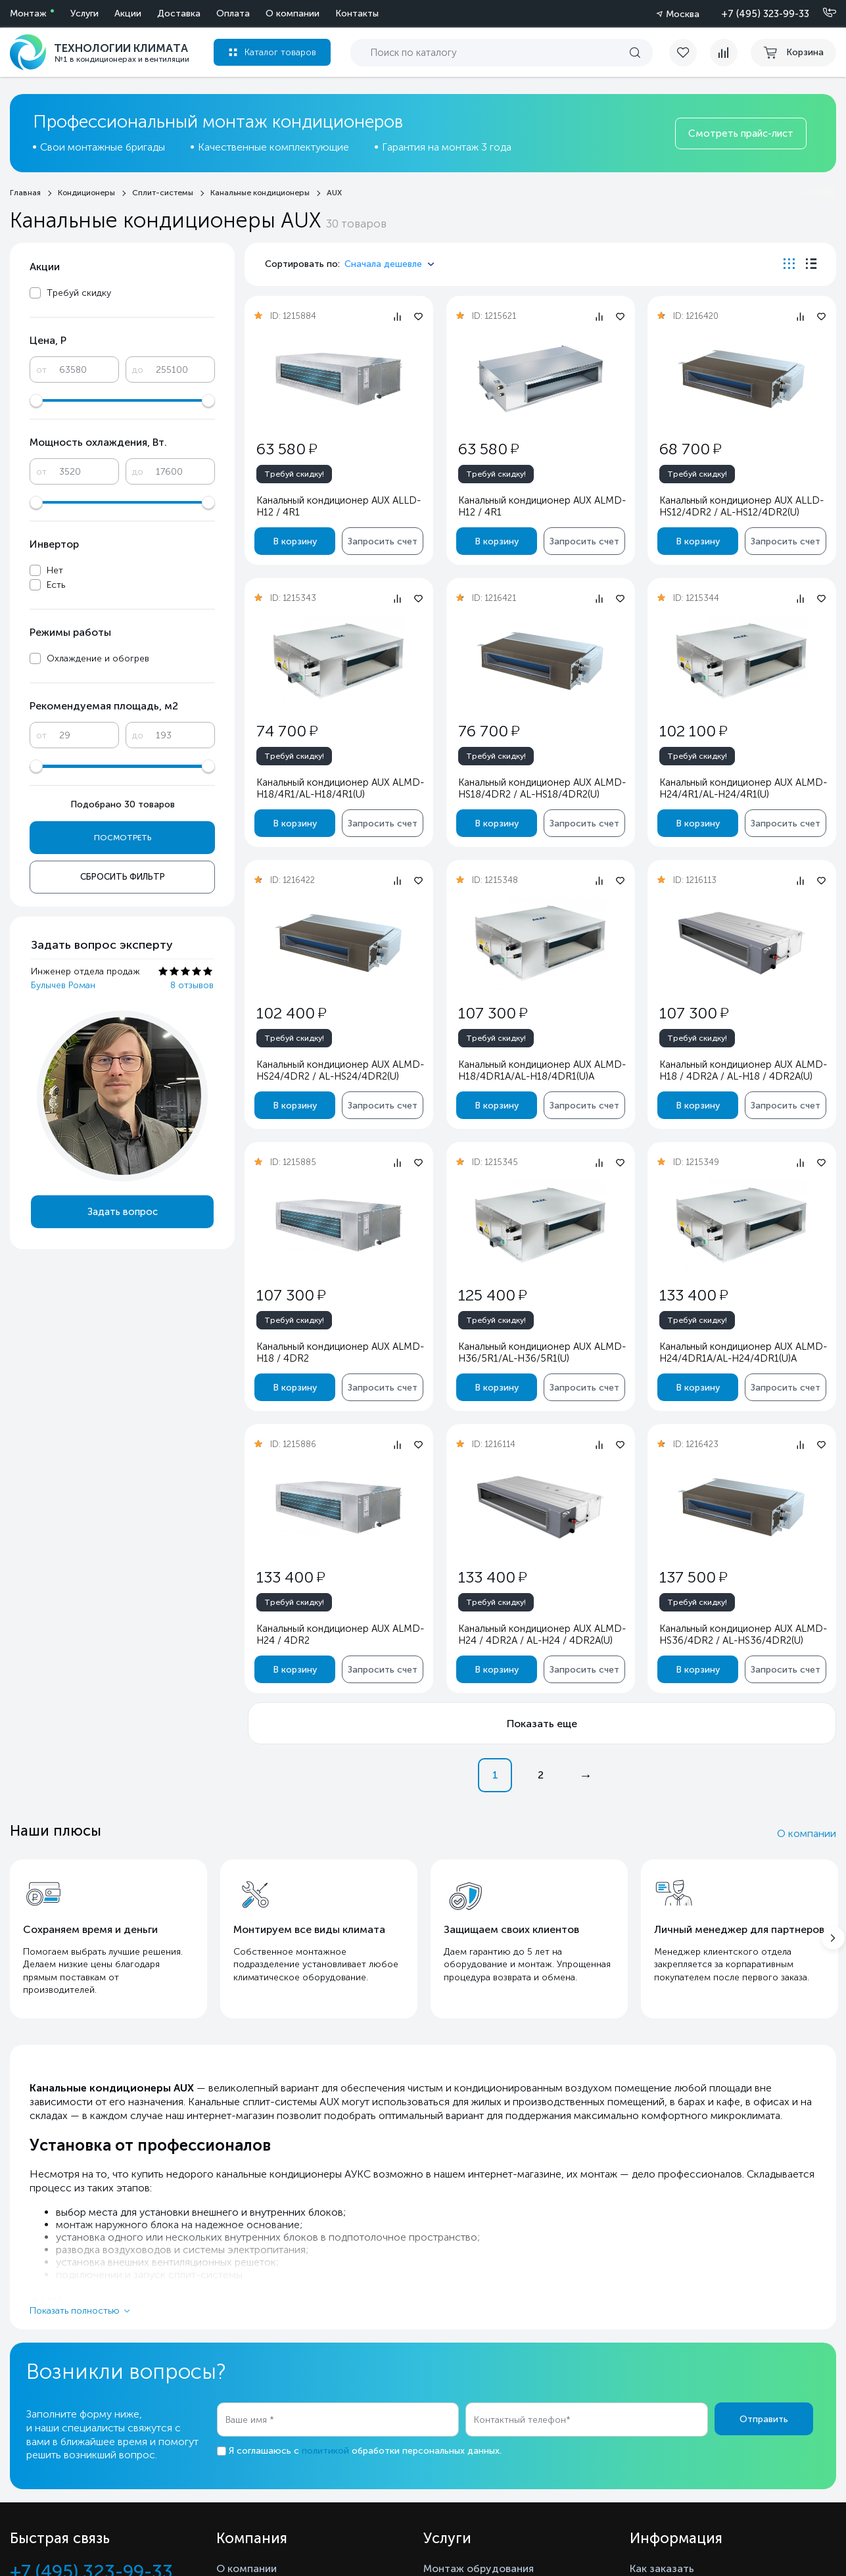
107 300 (492, 1012)
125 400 (492, 1294)
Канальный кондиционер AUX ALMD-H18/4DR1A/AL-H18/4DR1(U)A (541, 1070)
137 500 (693, 1576)
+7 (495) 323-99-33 (765, 14)
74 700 (286, 730)
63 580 (286, 448)
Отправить (764, 2419)
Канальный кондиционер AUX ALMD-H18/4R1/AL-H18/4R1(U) (340, 788)
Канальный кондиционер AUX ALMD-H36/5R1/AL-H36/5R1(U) (541, 1352)
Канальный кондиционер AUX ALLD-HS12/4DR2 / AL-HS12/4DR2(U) (741, 506)
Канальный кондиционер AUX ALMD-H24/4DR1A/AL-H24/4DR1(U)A (743, 1352)
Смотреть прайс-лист (740, 133)
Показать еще (542, 1723)
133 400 (693, 1294)
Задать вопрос (122, 1212)
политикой (325, 2450)
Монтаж (28, 13)
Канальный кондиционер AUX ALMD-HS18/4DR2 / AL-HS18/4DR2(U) (541, 788)
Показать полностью (75, 2310)
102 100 (693, 730)
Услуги (84, 13)
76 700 (488, 730)
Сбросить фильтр (122, 877)
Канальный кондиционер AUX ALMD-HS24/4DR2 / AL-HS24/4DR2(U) (340, 1070)
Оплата (233, 13)
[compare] (724, 52)
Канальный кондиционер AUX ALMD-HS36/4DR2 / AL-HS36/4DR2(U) (743, 1634)
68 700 (690, 448)
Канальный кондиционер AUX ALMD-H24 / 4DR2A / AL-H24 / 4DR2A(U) (541, 1634)
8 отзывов (192, 985)
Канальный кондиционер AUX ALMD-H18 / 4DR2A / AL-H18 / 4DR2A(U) (743, 1070)
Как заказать (662, 2568)
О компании (806, 1833)
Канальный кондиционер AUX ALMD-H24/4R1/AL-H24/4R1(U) (743, 788)
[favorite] (689, 52)
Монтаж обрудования (478, 2568)
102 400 (291, 1012)
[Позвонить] (821, 13)
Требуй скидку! (294, 474)
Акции (127, 13)
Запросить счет (382, 541)
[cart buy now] (793, 52)
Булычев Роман (63, 985)
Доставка (178, 13)
